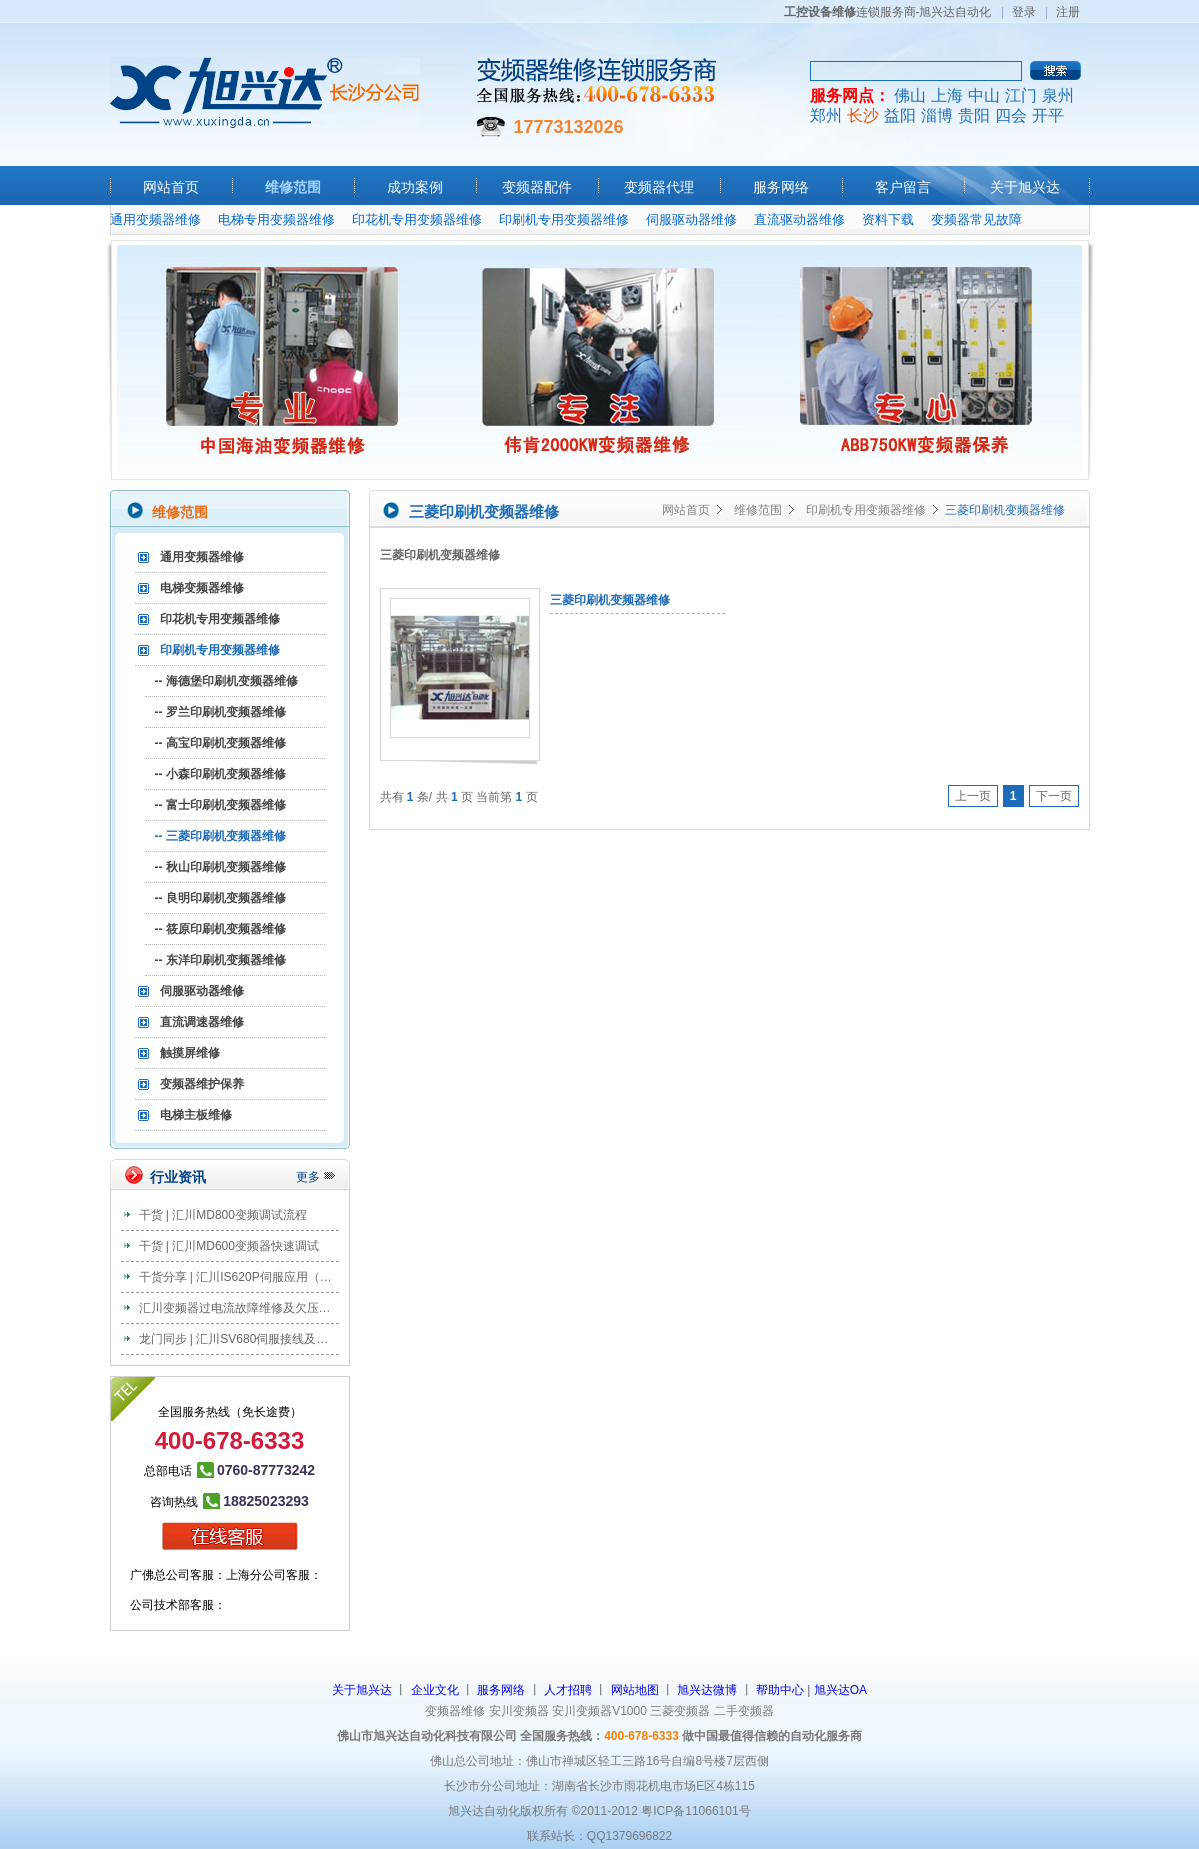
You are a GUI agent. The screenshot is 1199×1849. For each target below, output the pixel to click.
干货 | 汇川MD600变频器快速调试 (229, 1246)
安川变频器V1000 (599, 1711)
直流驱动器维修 (799, 219)
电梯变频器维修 (202, 588)
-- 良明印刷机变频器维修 (220, 898)
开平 (1048, 115)
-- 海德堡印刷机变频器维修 (226, 681)
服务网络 (781, 187)
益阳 (900, 115)
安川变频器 (519, 1711)
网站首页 (171, 187)
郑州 (826, 115)
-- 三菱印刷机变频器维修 (220, 836)
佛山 (910, 95)
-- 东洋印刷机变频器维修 (220, 960)
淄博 (937, 115)
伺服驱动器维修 (691, 219)
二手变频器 (744, 1711)
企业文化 (435, 1690)
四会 (1011, 115)
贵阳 (974, 115)
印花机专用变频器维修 (417, 219)
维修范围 (293, 187)
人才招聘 (568, 1690)
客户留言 (903, 187)
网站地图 (635, 1690)
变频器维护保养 (202, 1084)
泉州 (1058, 95)
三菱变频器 (680, 1711)
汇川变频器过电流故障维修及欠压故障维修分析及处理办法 (295, 1308)
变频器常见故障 (976, 219)
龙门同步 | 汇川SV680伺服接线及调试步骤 (252, 1339)
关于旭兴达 (1025, 187)
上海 (947, 95)
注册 (1068, 12)
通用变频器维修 (155, 219)
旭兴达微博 (707, 1690)
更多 (308, 1177)
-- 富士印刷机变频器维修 (220, 805)
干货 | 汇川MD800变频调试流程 (223, 1215)
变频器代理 (659, 187)
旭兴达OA (840, 1690)
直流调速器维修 (202, 1022)
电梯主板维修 (196, 1115)
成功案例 (415, 187)
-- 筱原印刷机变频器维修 (220, 929)
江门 (1021, 95)
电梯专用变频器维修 (276, 219)
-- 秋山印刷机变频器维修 (220, 867)
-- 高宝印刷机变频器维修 (220, 743)
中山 (984, 95)
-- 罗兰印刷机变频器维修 (220, 712)
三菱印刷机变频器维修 (610, 600)
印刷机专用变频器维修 (564, 219)
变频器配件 (537, 187)
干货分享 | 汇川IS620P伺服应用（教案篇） (253, 1277)
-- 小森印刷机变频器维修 (220, 774)
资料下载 (888, 219)
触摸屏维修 (190, 1053)
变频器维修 (455, 1711)
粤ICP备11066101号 (695, 1811)
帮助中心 (780, 1690)
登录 (1024, 12)
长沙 (863, 115)
